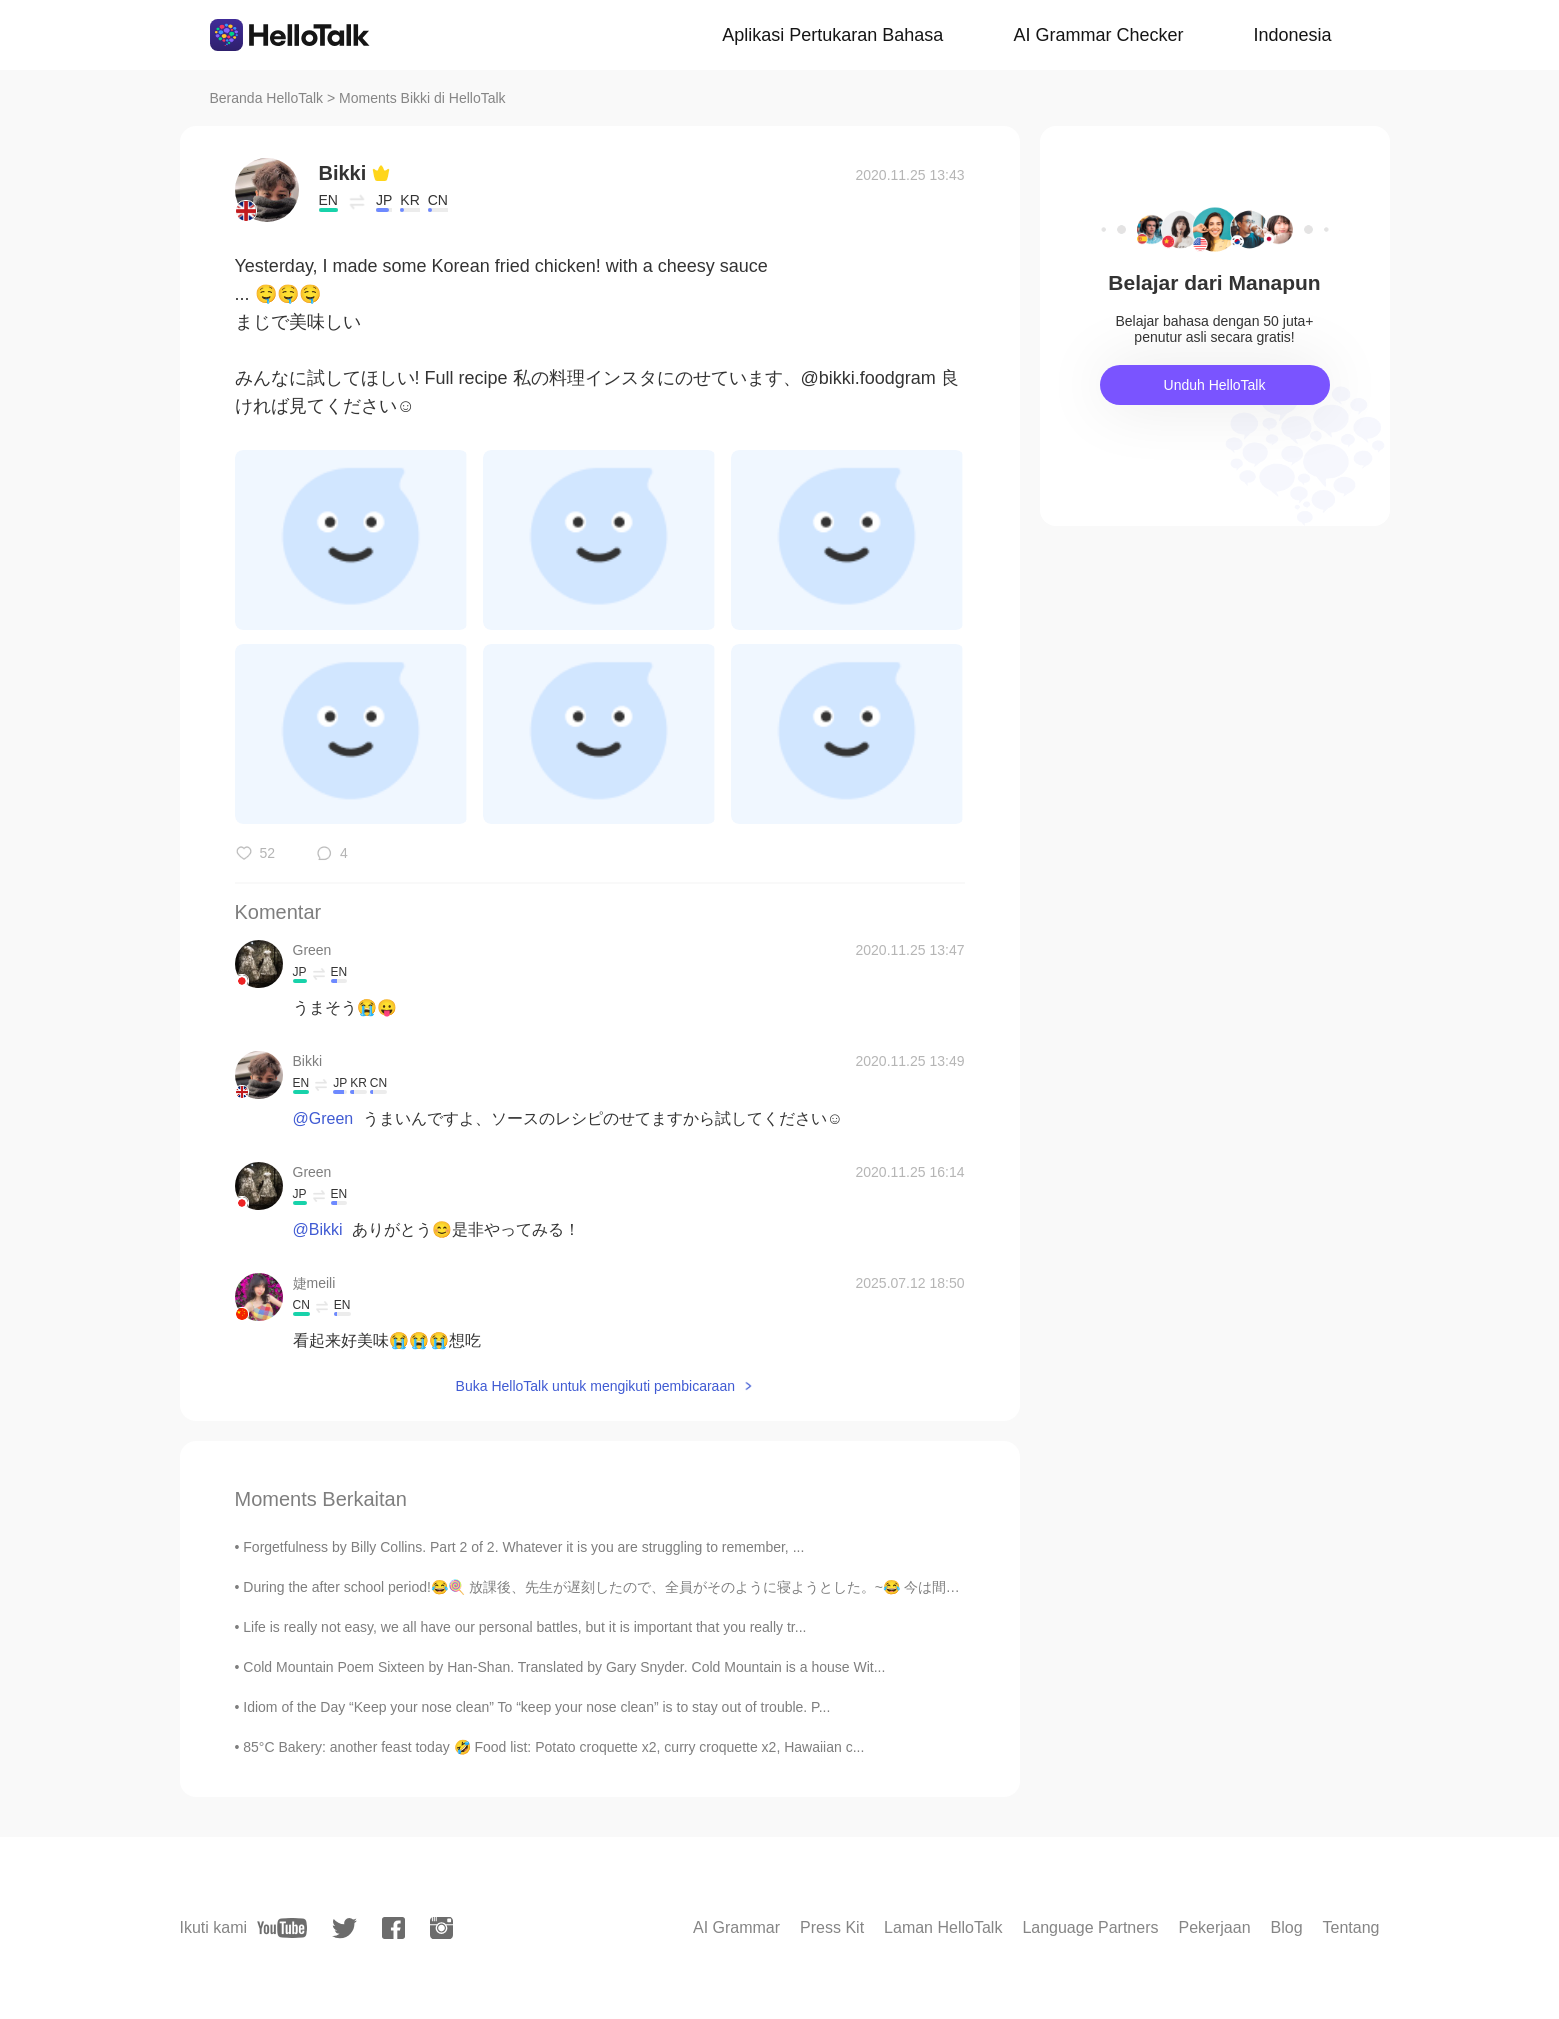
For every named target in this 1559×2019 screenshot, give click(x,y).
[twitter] (344, 1928)
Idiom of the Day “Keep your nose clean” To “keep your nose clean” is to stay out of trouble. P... (536, 1707)
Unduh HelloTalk (1215, 385)
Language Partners (1090, 1927)
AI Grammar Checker (1098, 35)
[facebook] (393, 1928)
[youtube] (282, 1928)
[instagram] (441, 1928)
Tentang (1351, 1927)
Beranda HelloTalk (267, 98)
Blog (1287, 1927)
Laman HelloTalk (943, 1927)
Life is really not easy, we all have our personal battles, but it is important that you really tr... (524, 1627)
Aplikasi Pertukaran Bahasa (832, 35)
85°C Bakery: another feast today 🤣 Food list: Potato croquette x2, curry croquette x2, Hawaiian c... (553, 1747)
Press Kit (832, 1927)
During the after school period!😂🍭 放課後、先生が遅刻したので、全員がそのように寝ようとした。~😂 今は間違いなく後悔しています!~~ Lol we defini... (728, 1587)
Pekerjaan (1214, 1927)
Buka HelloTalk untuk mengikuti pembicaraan (595, 1386)
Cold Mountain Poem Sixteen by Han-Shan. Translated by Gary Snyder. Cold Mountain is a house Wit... (564, 1667)
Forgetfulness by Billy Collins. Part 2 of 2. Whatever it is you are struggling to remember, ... (523, 1547)
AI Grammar (736, 1927)
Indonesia (1292, 35)
